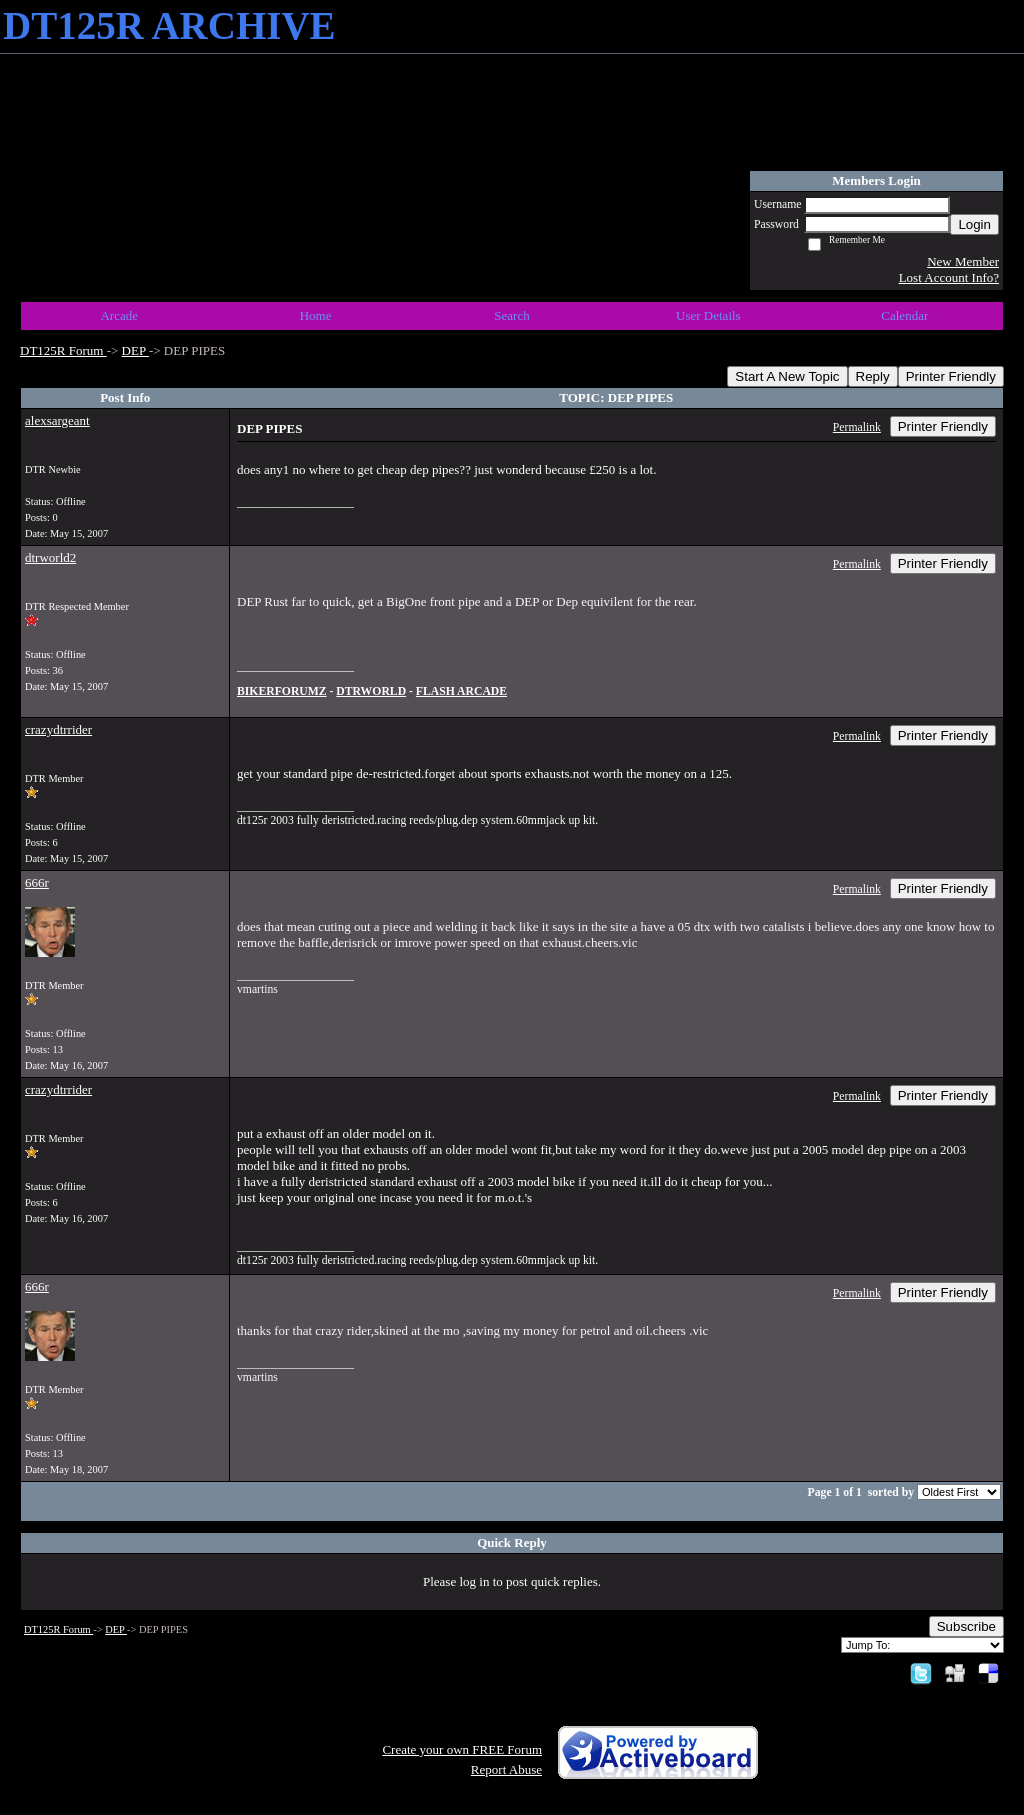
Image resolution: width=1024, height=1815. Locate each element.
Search (511, 315)
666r (37, 882)
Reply (873, 376)
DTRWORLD (371, 691)
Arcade (119, 315)
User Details (708, 315)
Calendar (904, 315)
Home (316, 315)
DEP (135, 350)
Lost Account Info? (949, 277)
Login (974, 224)
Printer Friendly (951, 376)
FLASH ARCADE (461, 691)
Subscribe (966, 1626)
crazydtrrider (58, 729)
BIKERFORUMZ (282, 691)
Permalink (857, 427)
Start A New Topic (787, 376)
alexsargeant (57, 420)
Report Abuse (506, 1769)
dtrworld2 (50, 557)
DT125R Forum (63, 350)
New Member (963, 261)
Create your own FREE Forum (462, 1749)
